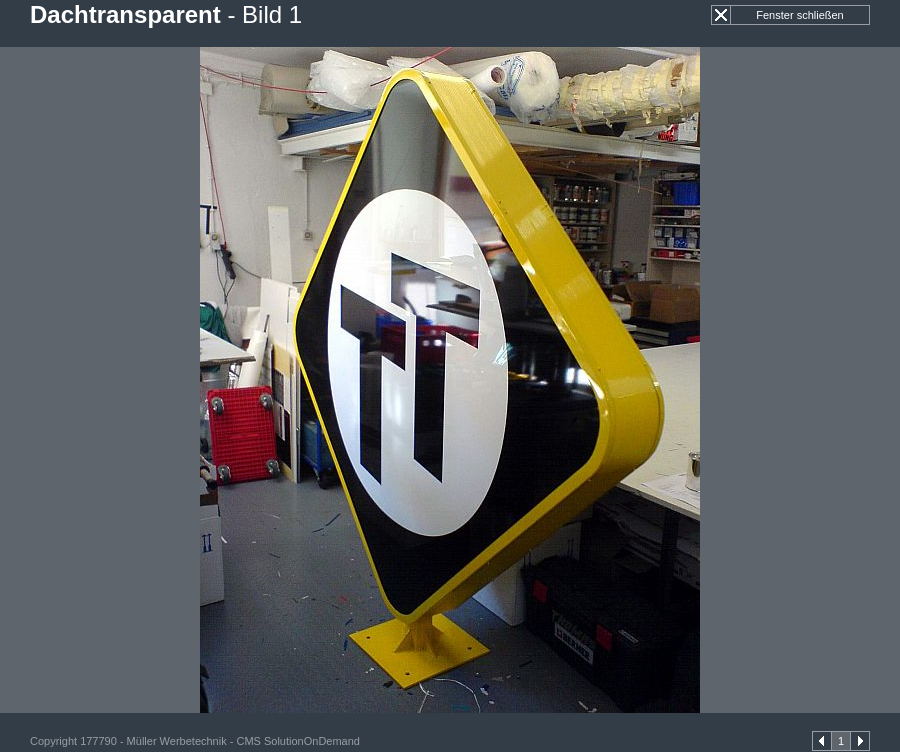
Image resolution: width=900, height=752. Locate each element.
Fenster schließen (799, 15)
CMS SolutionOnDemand (298, 741)
